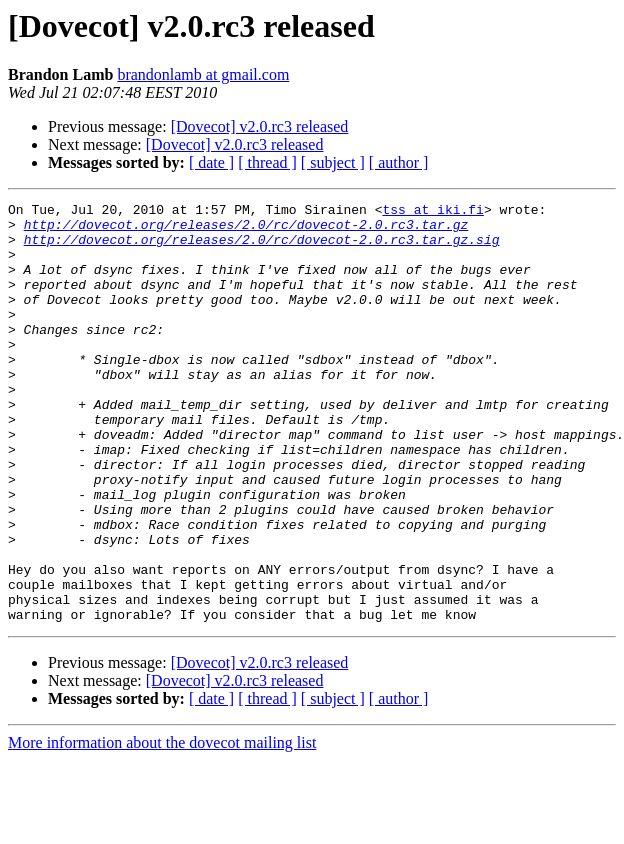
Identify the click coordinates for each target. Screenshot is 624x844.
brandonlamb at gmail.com (203, 74)
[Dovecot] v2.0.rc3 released (260, 126)
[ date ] (211, 162)
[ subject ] (333, 162)
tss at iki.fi (432, 212)
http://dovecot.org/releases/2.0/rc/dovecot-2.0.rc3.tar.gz (246, 230)
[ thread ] (267, 162)
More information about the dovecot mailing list (162, 826)
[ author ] (399, 162)
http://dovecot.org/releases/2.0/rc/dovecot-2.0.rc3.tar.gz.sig (262, 248)
